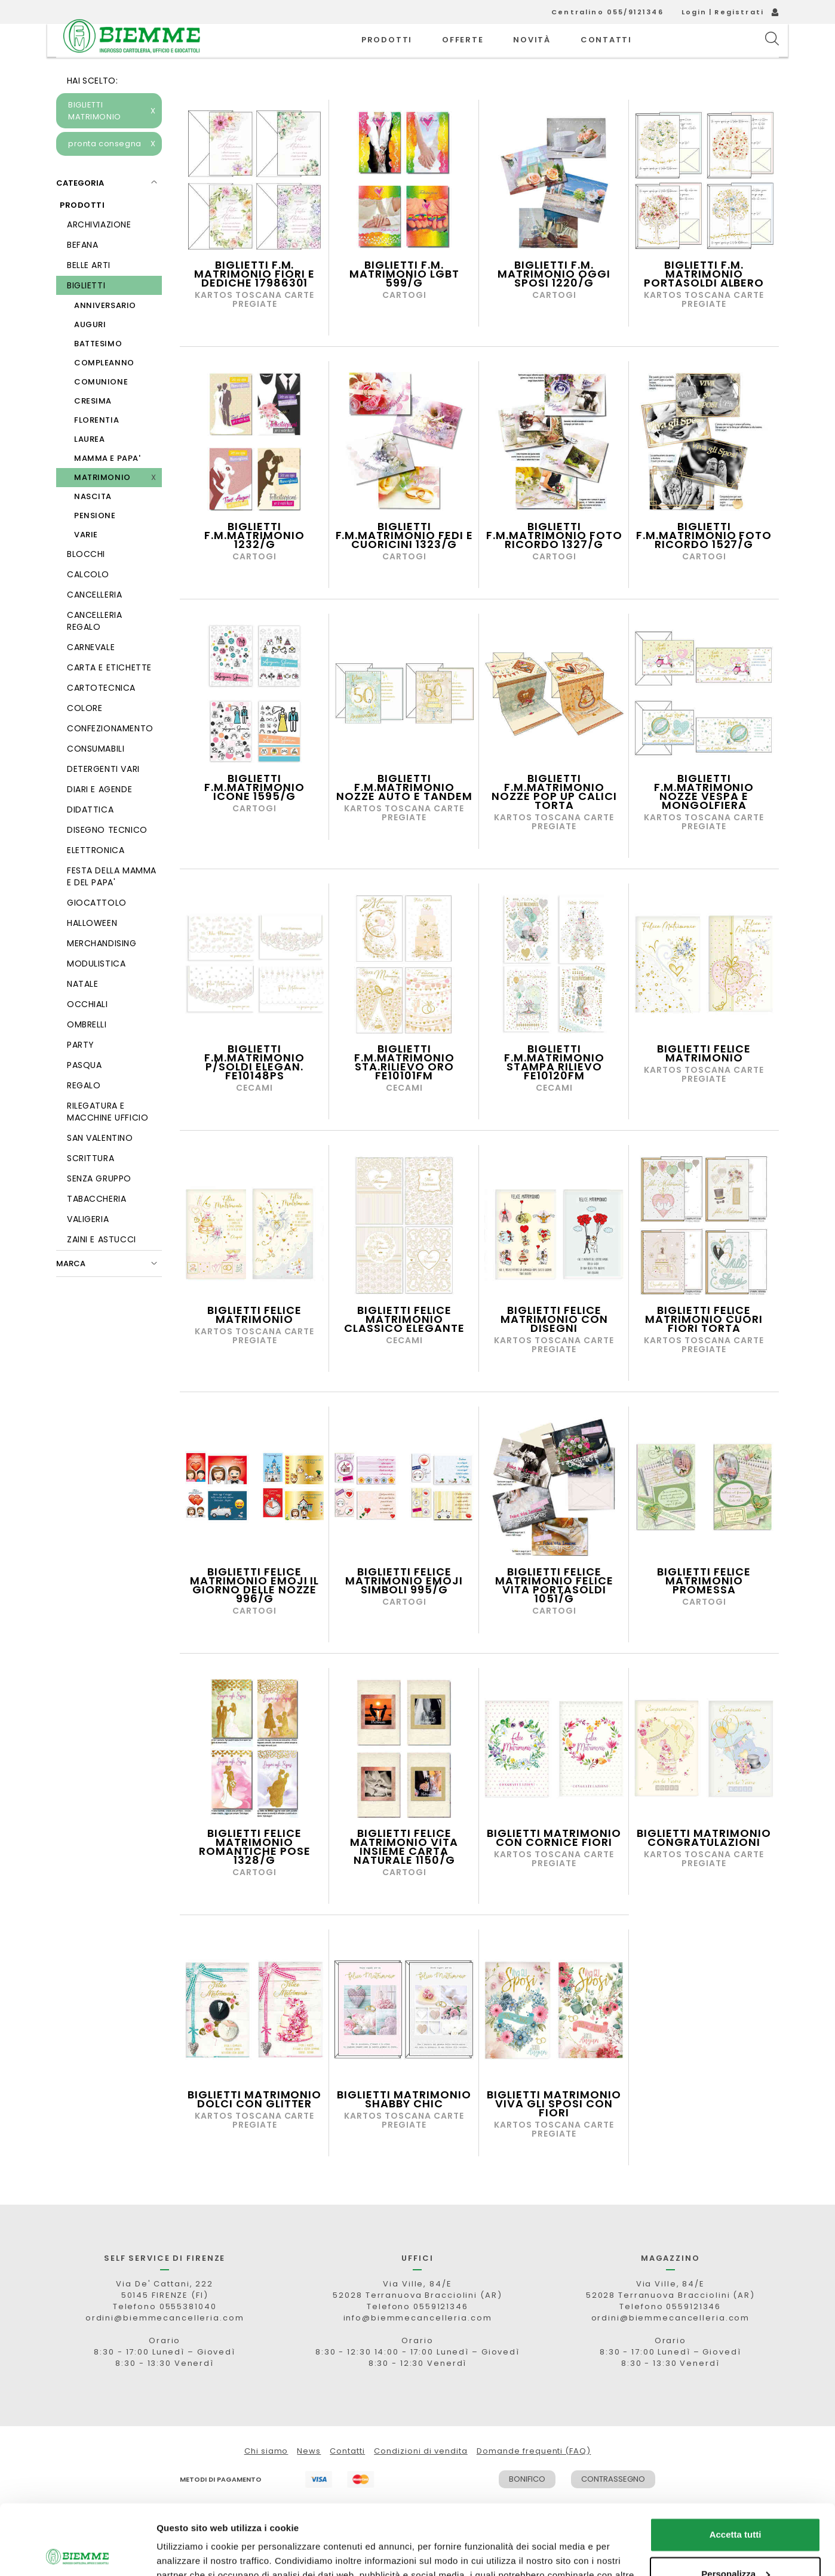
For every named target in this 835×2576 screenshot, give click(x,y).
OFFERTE (462, 53)
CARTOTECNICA (101, 715)
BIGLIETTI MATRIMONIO (112, 137)
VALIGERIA (88, 1246)
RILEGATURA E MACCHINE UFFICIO (107, 1138)
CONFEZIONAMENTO (110, 755)
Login (694, 12)
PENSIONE (95, 542)
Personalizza (735, 2503)
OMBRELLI (87, 1051)
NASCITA (93, 523)
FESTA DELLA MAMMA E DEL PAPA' (111, 903)
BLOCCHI (86, 581)
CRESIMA (93, 427)
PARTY (80, 1072)
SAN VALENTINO (100, 1165)
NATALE (82, 1011)
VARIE (86, 561)
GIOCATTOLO (97, 929)
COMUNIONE (101, 408)
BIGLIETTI (86, 312)
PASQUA (84, 1092)
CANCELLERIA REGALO (94, 648)
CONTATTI (606, 53)
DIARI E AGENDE (99, 816)
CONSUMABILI (95, 775)
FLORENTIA (96, 447)
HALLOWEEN (92, 950)
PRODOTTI (386, 53)
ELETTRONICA (95, 877)
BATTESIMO (98, 370)
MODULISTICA (96, 990)
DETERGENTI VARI (103, 796)
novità (532, 53)
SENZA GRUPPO (99, 1205)
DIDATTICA (90, 836)
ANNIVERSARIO (105, 332)
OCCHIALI (87, 1031)
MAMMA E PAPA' (107, 485)
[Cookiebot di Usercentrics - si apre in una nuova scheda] (77, 2553)
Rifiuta (736, 2543)
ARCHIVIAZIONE (99, 251)
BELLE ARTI (88, 292)
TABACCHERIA (96, 1226)
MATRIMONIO (102, 504)
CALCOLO (88, 601)
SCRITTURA (90, 1185)
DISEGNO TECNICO (107, 857)
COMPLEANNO (104, 389)
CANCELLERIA (94, 621)
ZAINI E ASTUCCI (101, 1266)
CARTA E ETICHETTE (109, 694)
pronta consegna (112, 171)
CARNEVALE (91, 674)
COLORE (84, 735)
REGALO (83, 1112)
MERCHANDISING (102, 970)
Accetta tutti (736, 2465)
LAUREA (89, 466)
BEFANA (82, 272)
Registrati (739, 12)
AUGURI (90, 351)
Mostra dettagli (188, 2552)
